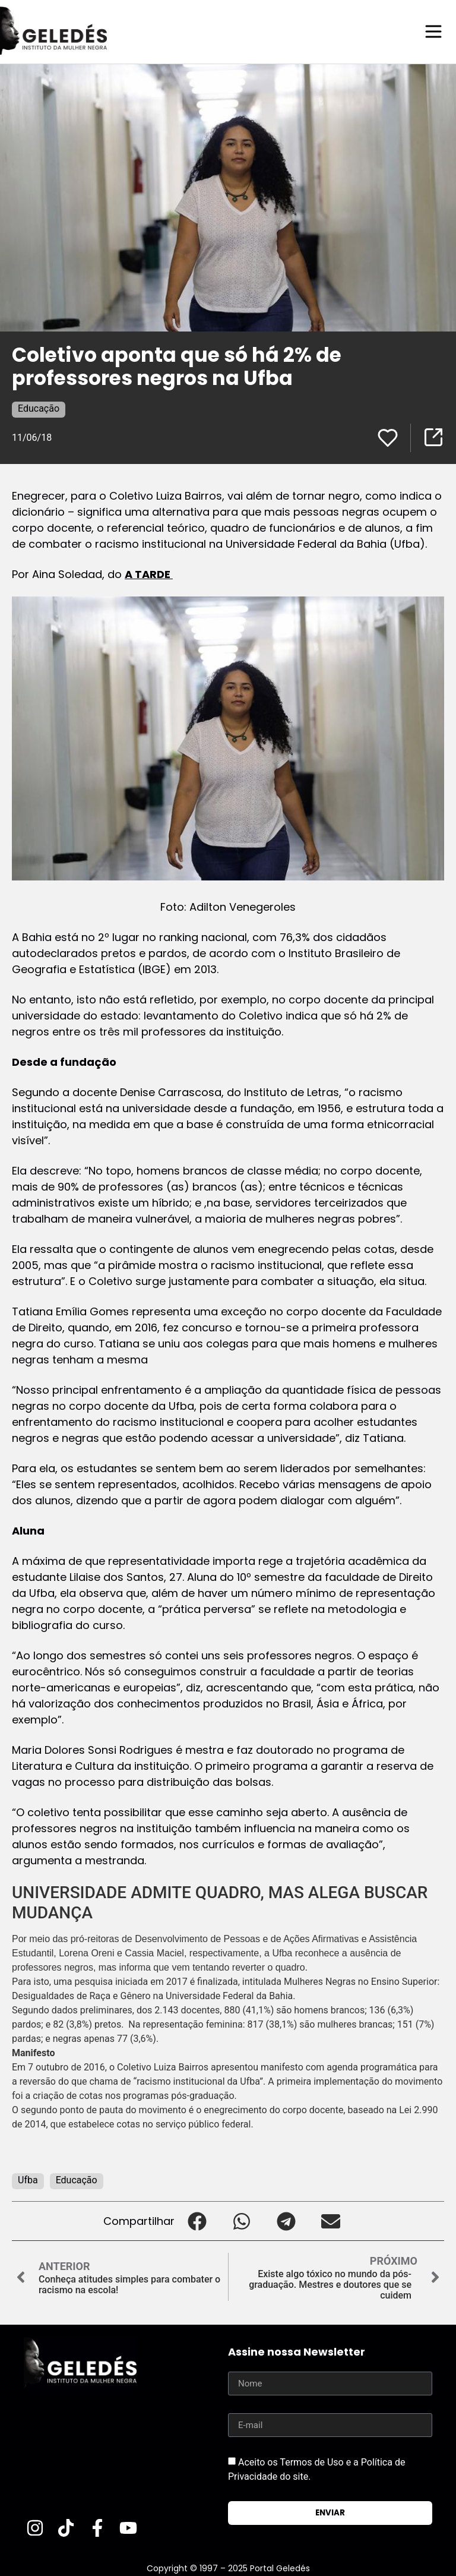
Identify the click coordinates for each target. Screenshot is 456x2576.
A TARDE (149, 573)
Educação (38, 407)
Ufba (28, 2179)
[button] (197, 2220)
